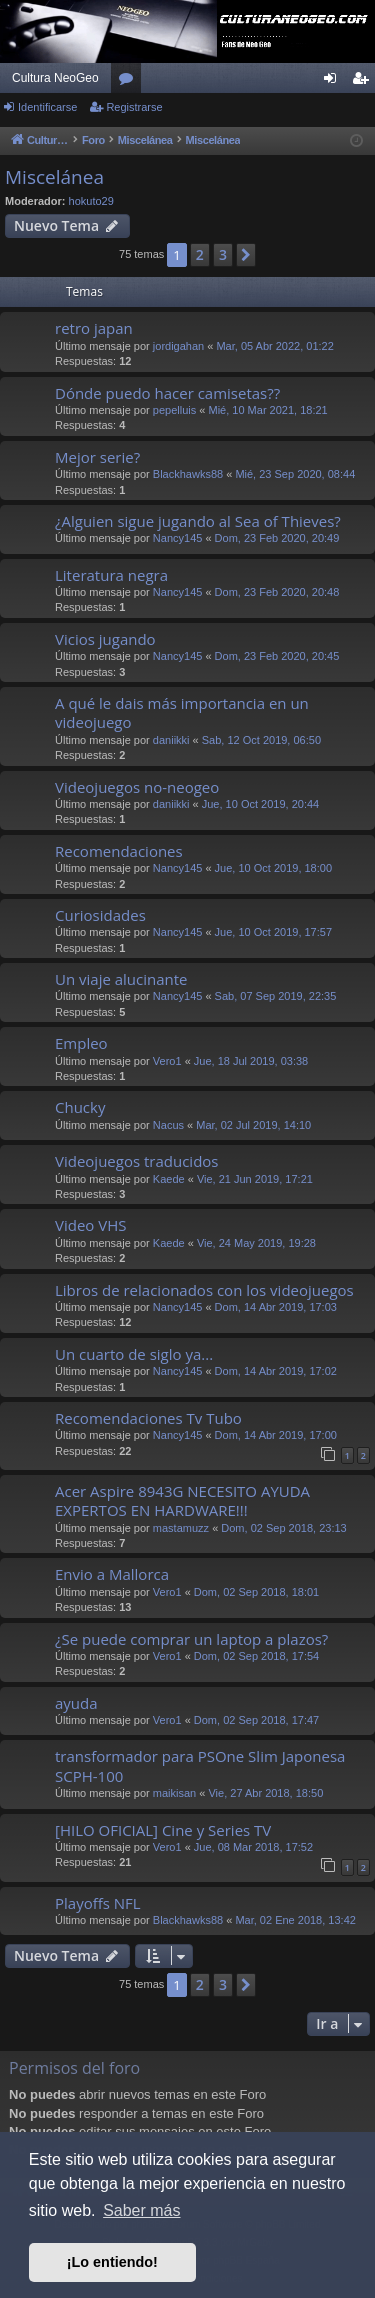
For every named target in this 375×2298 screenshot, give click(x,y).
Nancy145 (178, 538)
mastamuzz (181, 1528)
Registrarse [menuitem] (364, 82)
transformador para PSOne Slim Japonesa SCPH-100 (200, 1765)
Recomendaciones (119, 851)
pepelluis (174, 410)
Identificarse (47, 107)
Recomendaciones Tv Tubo (148, 1418)
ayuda (76, 1703)
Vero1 (167, 1061)
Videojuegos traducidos (136, 1161)
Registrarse (134, 107)
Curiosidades (100, 915)
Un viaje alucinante (121, 979)
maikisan (174, 1793)
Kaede (169, 1179)
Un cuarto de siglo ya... (134, 1354)
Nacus (168, 1125)
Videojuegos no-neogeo (137, 787)
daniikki (171, 740)
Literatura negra (111, 575)
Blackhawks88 (188, 474)
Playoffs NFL (98, 1903)
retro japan (94, 328)
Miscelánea (54, 177)
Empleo (81, 1043)
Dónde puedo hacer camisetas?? (167, 393)
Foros (130, 82)
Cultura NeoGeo (55, 78)
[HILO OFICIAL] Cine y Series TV (163, 1830)
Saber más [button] (141, 2210)
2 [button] (200, 254)
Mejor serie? (97, 457)
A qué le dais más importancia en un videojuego (182, 712)
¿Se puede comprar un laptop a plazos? (191, 1639)
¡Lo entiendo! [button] (112, 2262)
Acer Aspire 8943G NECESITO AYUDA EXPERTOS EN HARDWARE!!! (182, 1500)
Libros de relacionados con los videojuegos (204, 1290)
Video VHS (90, 1225)
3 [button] (223, 254)
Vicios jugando (105, 639)
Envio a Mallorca (112, 1574)
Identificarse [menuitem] (334, 82)
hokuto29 (91, 201)
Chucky (80, 1107)
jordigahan (178, 346)
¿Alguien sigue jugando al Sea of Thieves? (198, 521)
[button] (246, 255)
